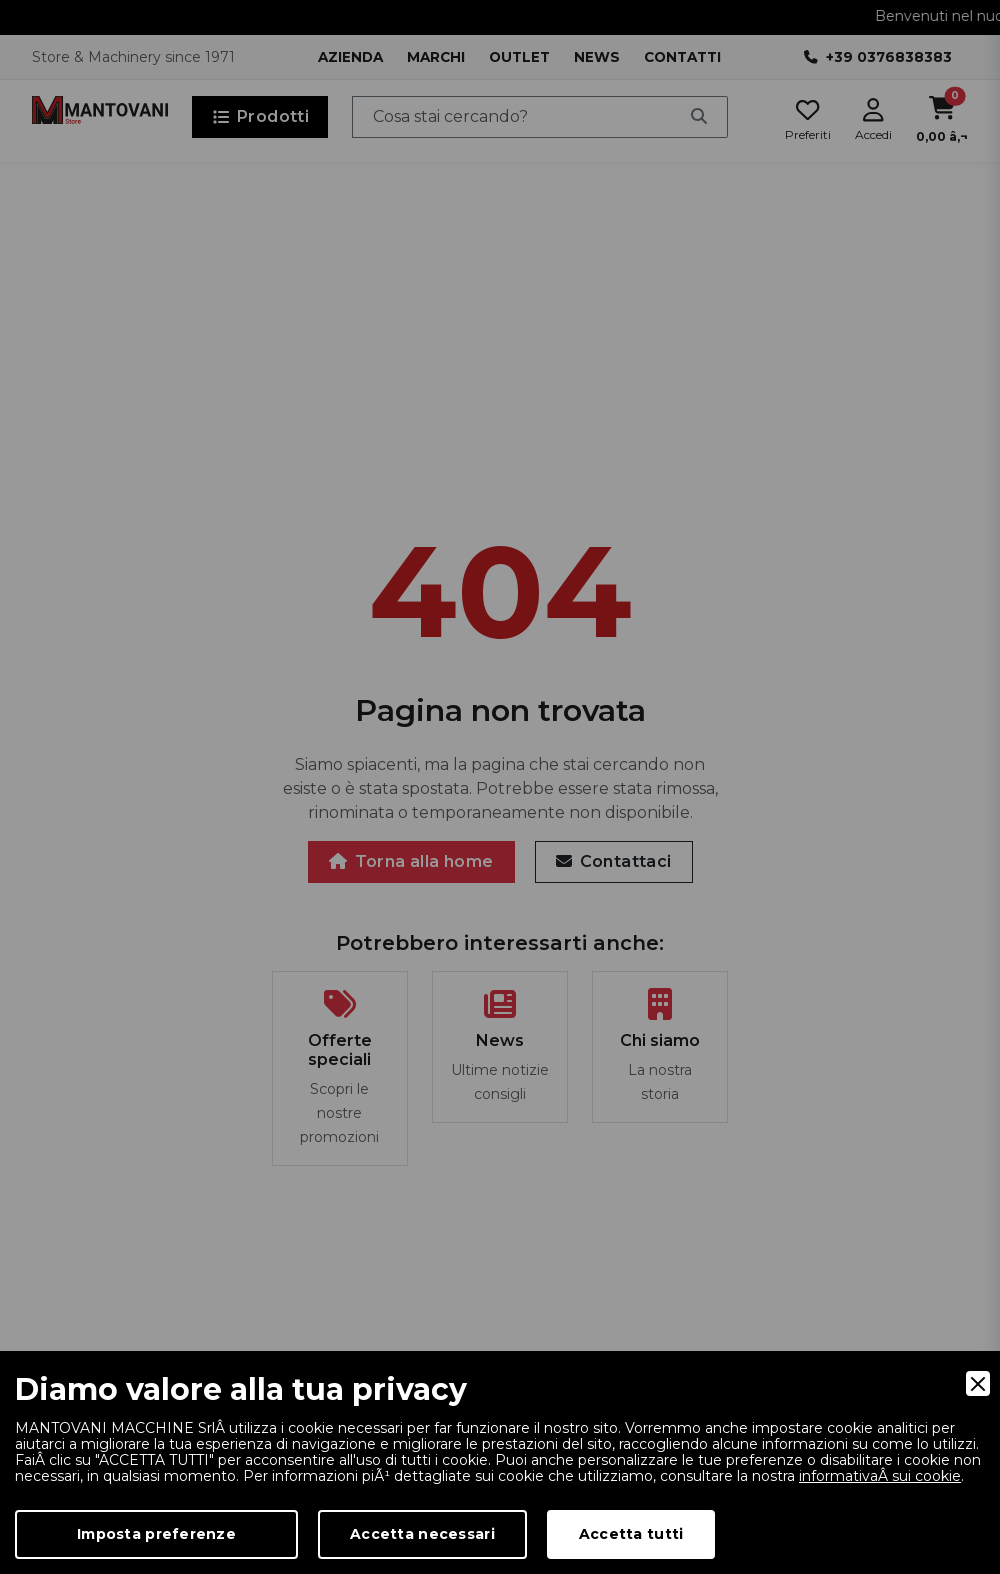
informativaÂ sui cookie (880, 1476)
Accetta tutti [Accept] (631, 1534)
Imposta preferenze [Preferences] (156, 1534)
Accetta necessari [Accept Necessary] (422, 1534)
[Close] (978, 1383)
